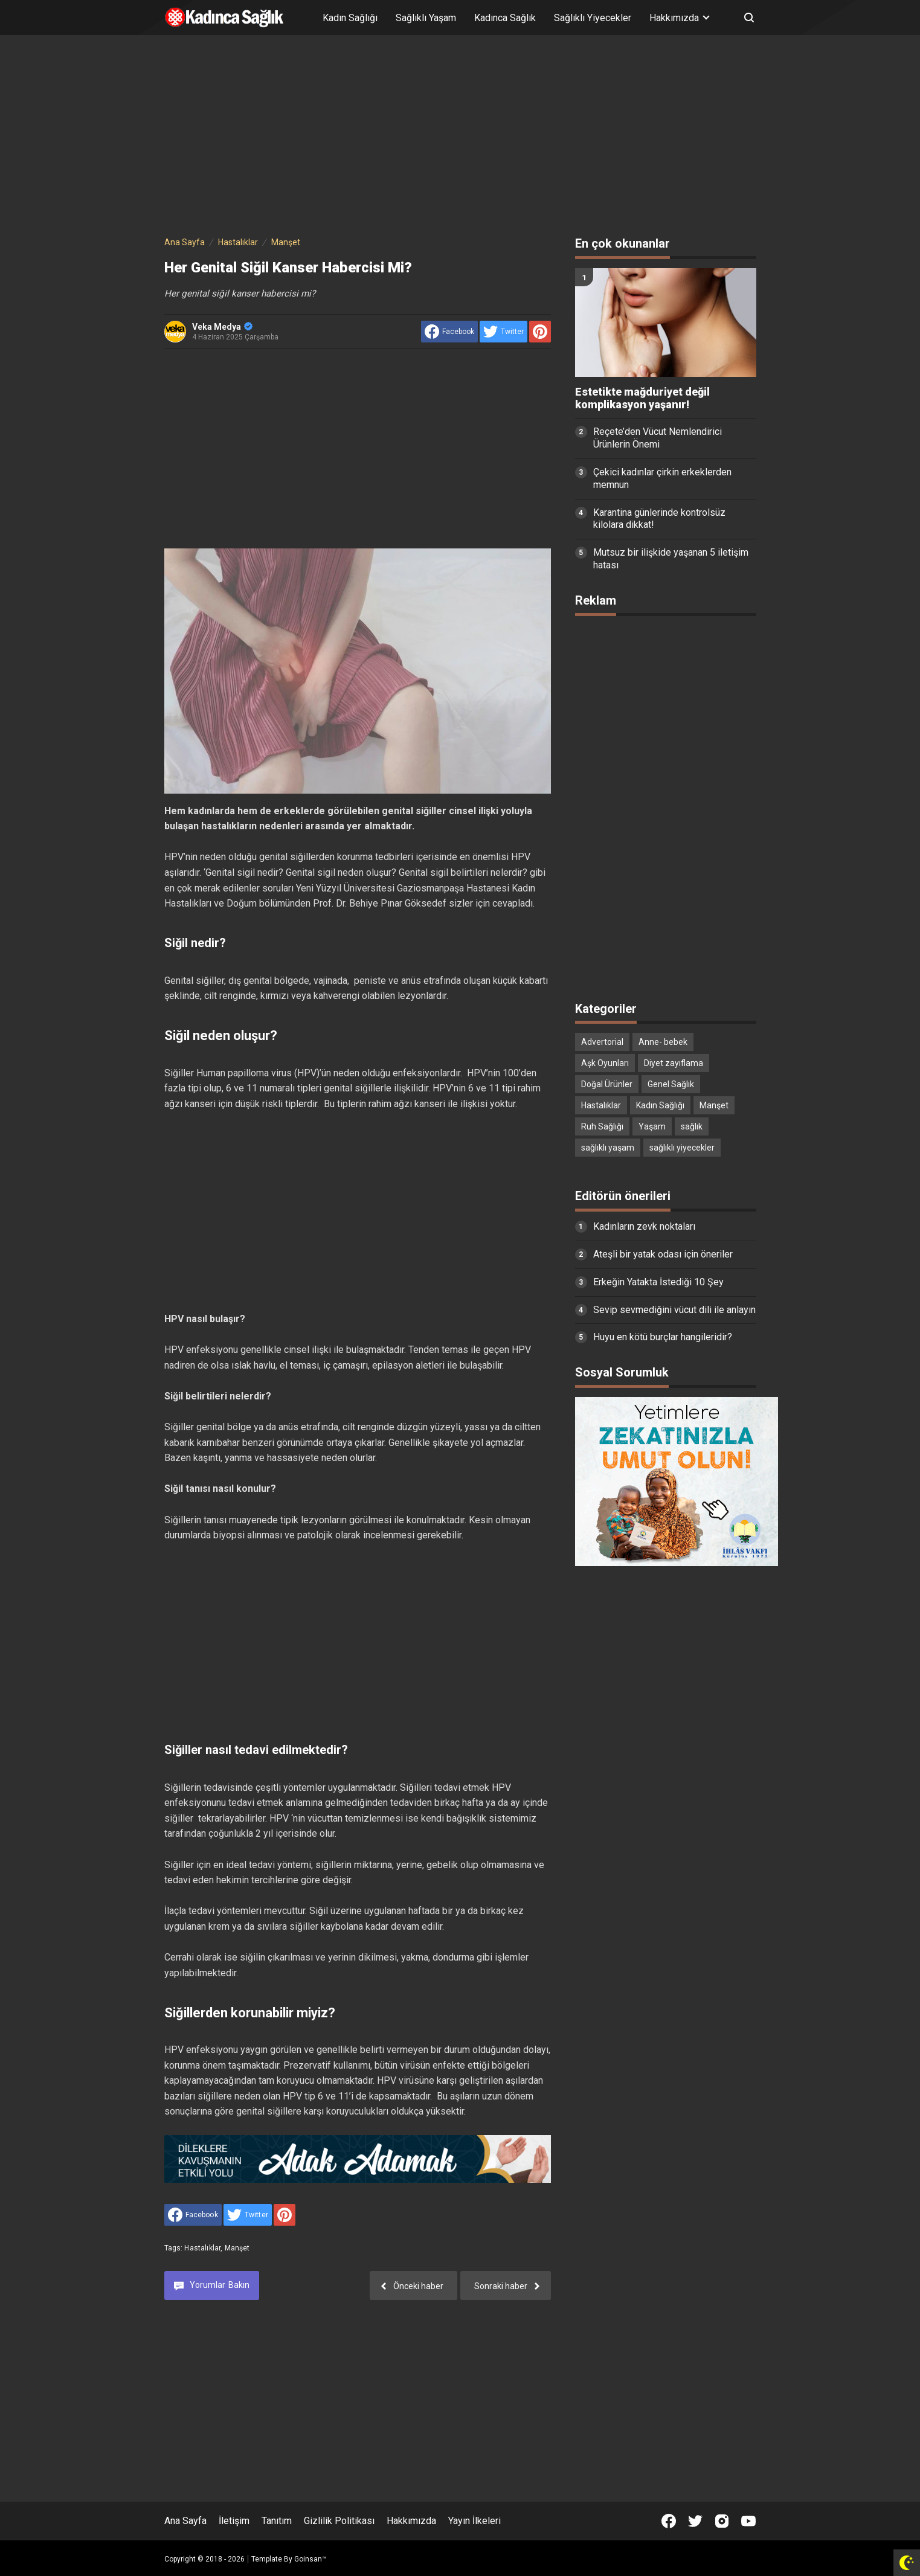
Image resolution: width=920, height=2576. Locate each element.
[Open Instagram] (722, 2521)
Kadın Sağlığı (350, 18)
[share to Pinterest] (540, 331)
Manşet (237, 2248)
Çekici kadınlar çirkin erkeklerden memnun (662, 478)
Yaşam (652, 1126)
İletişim (234, 2520)
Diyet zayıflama (673, 1063)
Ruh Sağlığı (602, 1126)
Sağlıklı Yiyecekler (592, 18)
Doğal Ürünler (606, 1084)
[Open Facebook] (668, 2521)
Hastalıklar (202, 2248)
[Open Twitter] (695, 2521)
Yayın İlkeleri (474, 2520)
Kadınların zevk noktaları (644, 1226)
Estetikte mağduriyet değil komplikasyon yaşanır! (642, 398)
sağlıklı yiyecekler (682, 1147)
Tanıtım (277, 2520)
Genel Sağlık (671, 1084)
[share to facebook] (449, 331)
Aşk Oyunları (605, 1063)
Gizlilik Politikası (339, 2520)
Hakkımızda (411, 2520)
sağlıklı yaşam (607, 1147)
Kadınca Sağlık (505, 18)
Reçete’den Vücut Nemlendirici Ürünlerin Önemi (657, 438)
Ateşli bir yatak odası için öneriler (663, 1254)
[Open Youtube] (748, 2521)
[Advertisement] (460, 137)
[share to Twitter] (503, 331)
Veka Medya (222, 327)
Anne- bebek (663, 1042)
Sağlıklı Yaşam (426, 18)
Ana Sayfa (185, 2520)
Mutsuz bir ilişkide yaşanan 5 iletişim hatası (670, 559)
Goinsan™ (310, 2559)
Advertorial (602, 1042)
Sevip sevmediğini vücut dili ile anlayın (674, 1309)
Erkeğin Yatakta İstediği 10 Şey (658, 1282)
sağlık (692, 1126)
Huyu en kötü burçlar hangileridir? (662, 1337)
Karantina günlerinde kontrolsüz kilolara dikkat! (659, 519)
